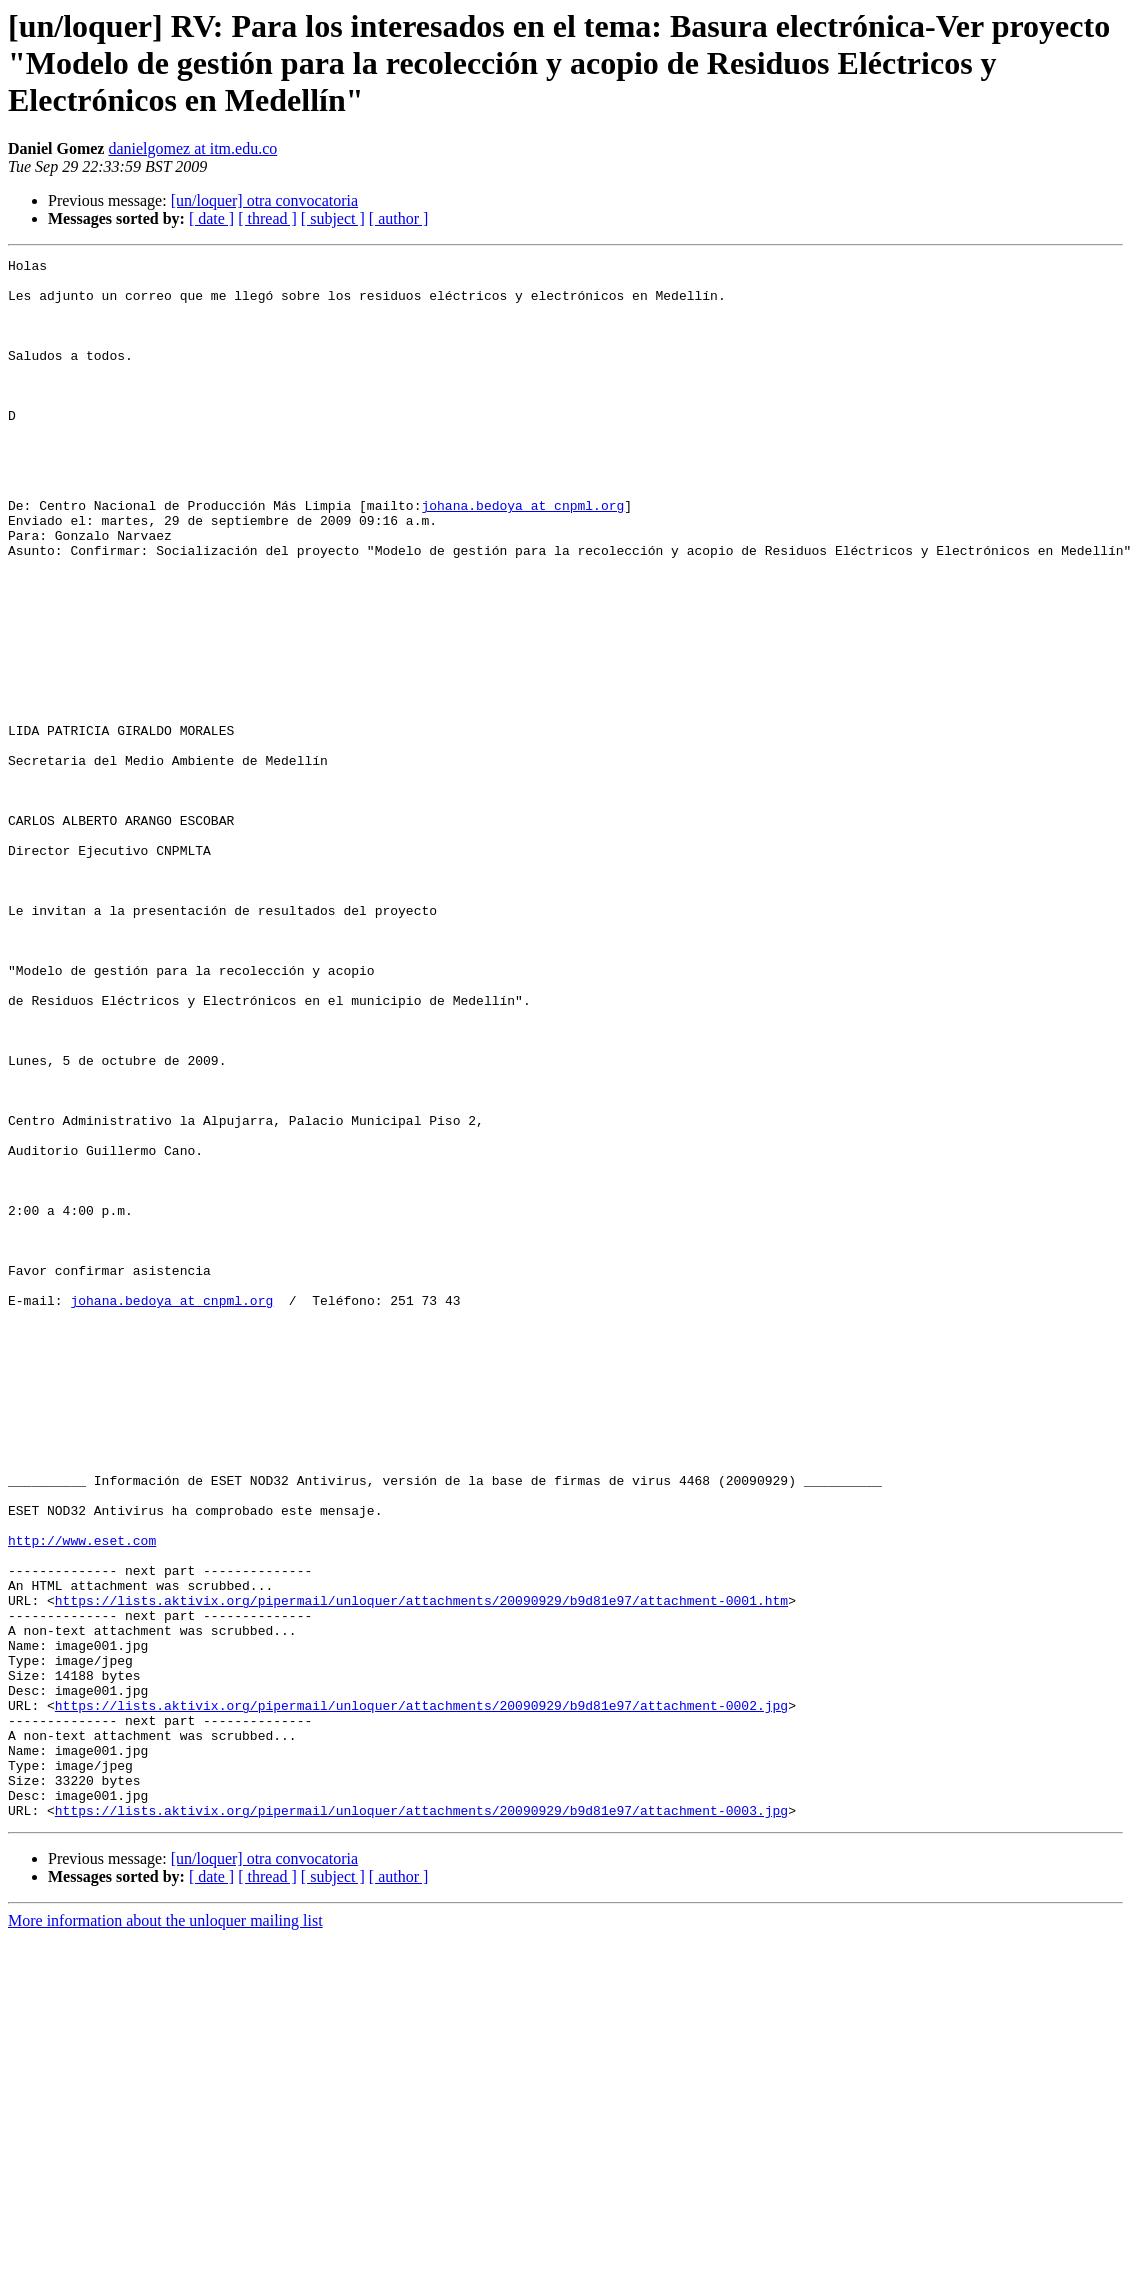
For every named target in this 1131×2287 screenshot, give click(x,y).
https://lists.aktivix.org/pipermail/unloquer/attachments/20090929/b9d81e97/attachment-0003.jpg (421, 2122)
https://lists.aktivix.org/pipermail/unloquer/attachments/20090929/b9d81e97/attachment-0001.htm (421, 1870)
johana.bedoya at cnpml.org (522, 556)
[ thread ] (267, 218)
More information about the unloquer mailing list (165, 2232)
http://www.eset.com (82, 1798)
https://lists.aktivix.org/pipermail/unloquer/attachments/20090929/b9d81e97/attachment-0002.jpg (421, 1996)
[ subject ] (333, 218)
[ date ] (211, 218)
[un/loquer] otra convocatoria (264, 200)
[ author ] (399, 218)
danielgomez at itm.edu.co (192, 148)
